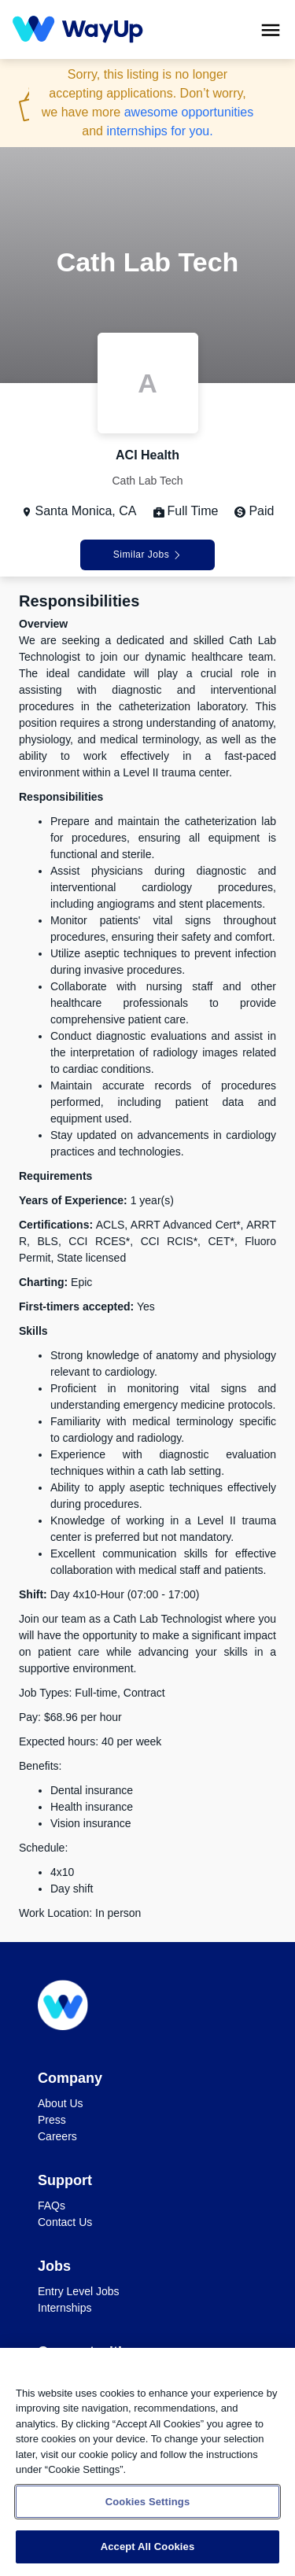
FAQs (51, 2205)
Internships (64, 2307)
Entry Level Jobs (79, 2291)
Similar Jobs (147, 554)
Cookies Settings (147, 2502)
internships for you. (159, 131)
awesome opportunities (189, 112)
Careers (57, 2136)
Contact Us (65, 2222)
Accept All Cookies (148, 2546)
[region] (147, 2462)
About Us (60, 2103)
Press (52, 2119)
